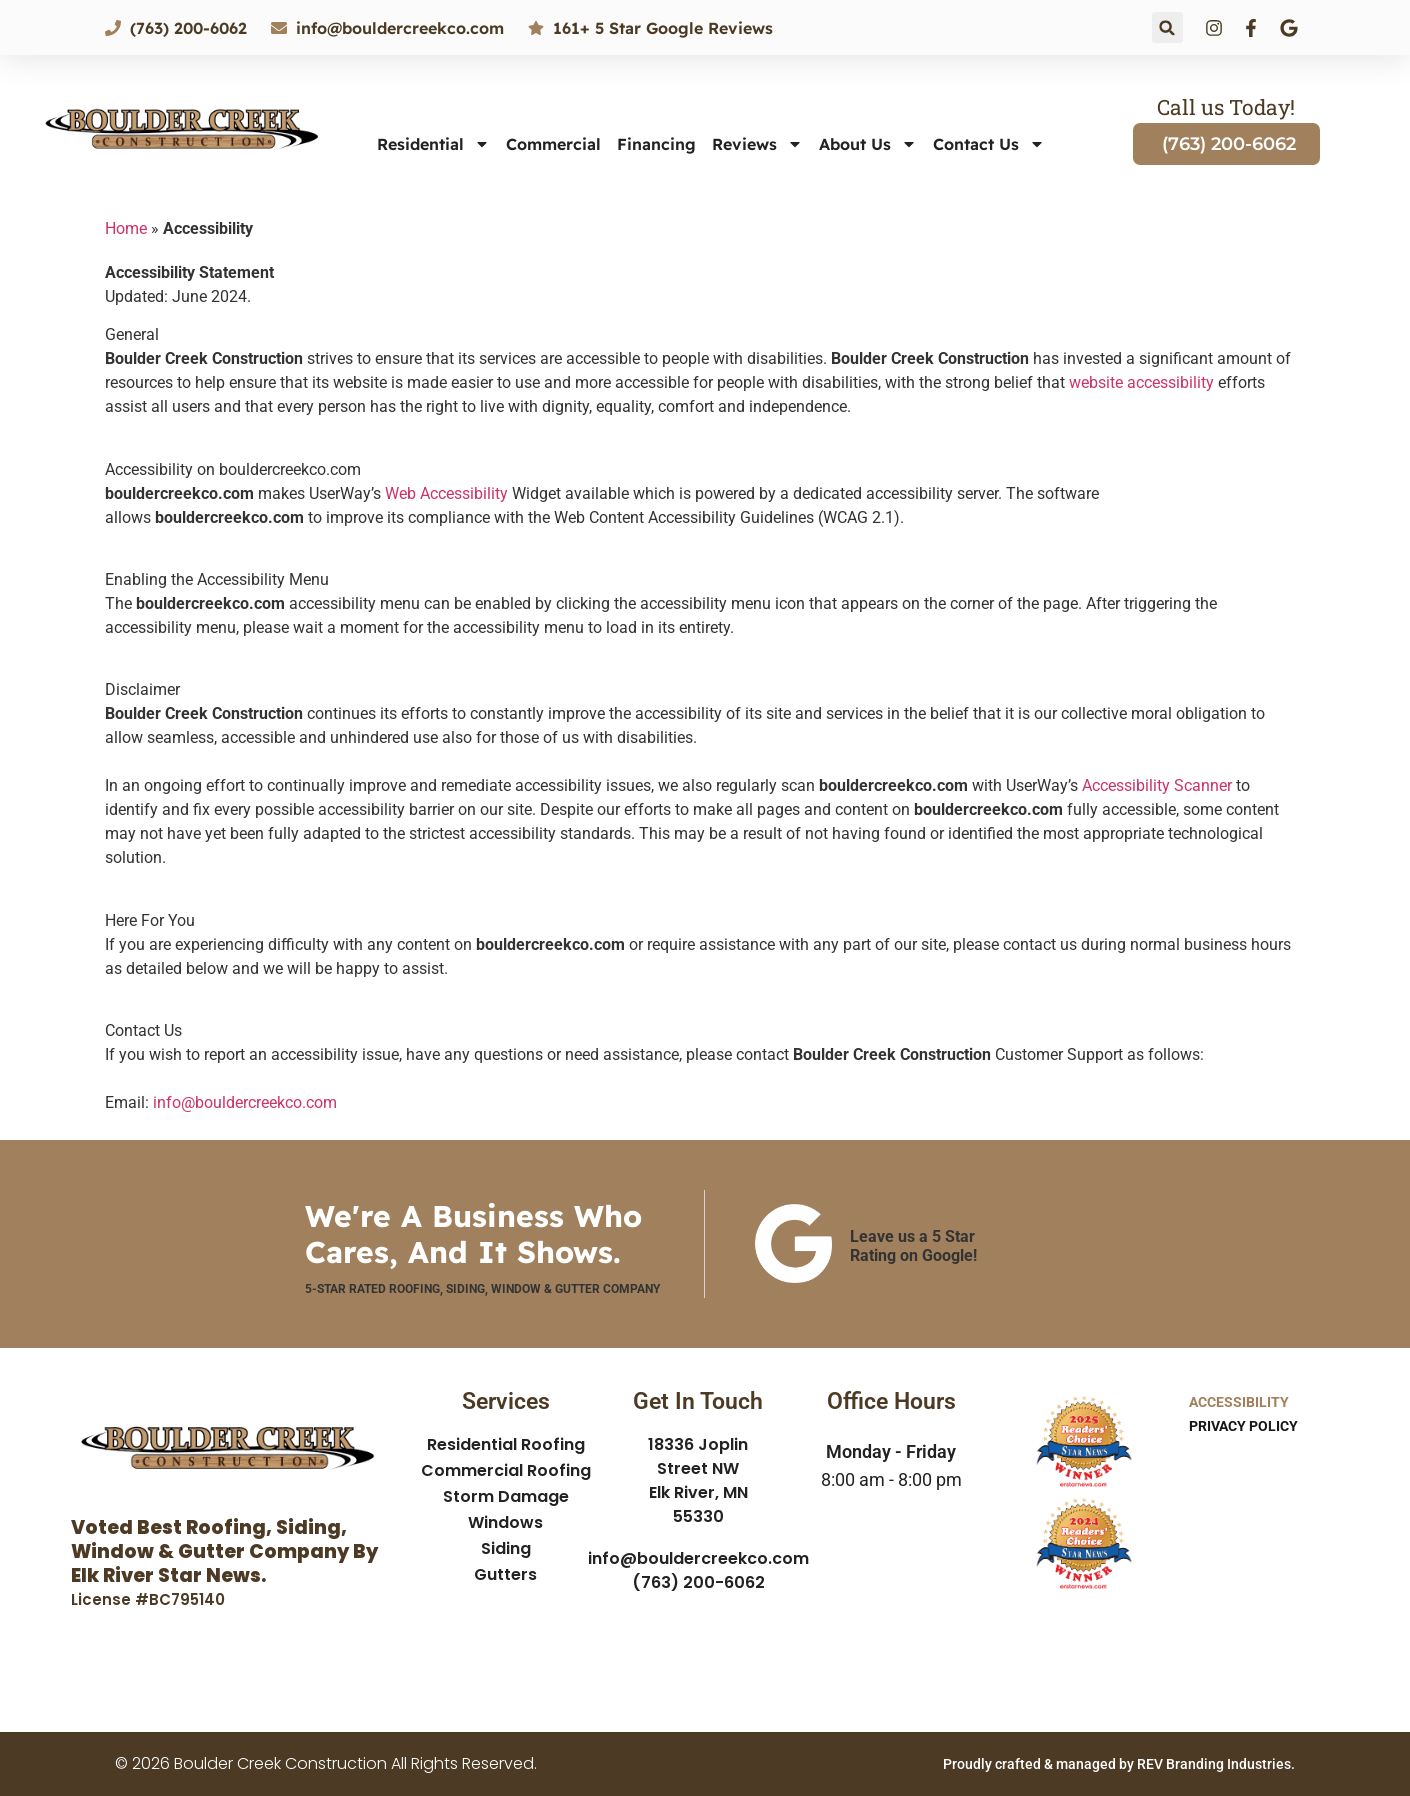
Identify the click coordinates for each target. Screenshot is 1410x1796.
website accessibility (1141, 382)
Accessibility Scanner (1157, 785)
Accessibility (1239, 1402)
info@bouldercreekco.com (245, 1102)
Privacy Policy (1243, 1426)
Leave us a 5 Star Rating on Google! (913, 1246)
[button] (1167, 27)
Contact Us (989, 144)
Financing (656, 144)
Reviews (757, 144)
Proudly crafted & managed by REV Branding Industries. (1119, 1764)
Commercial (553, 144)
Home (126, 228)
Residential (433, 144)
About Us (868, 144)
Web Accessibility (446, 493)
